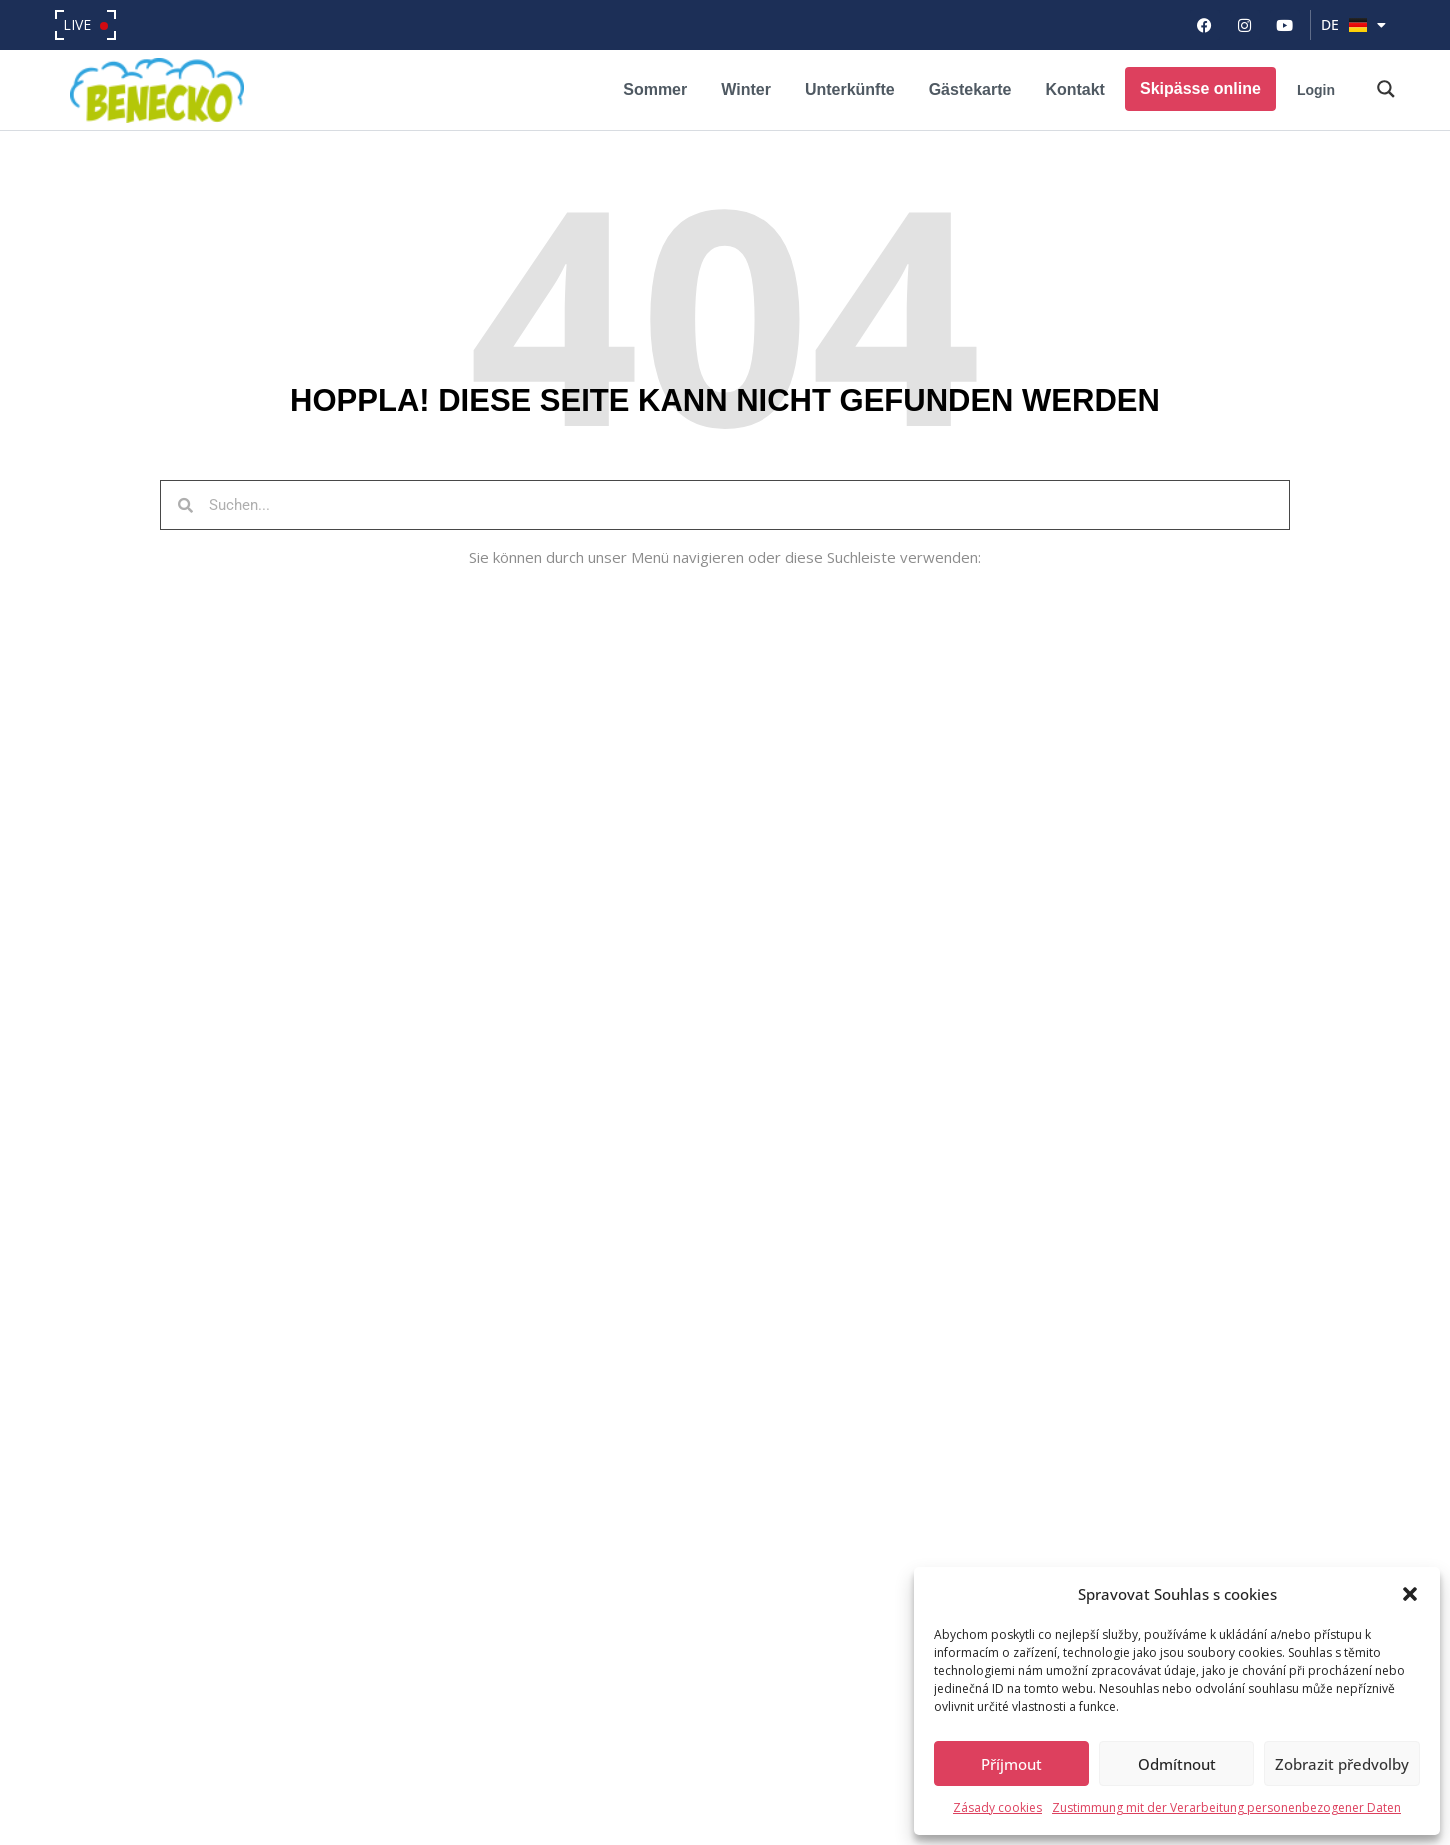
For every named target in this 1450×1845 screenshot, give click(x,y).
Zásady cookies (997, 1807)
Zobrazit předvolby (1342, 1764)
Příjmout (1011, 1764)
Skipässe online (1200, 88)
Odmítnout (1177, 1764)
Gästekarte (970, 89)
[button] (1410, 1594)
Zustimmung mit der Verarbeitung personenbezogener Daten (1226, 1807)
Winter (746, 89)
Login (1316, 90)
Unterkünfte (850, 89)
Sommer (655, 89)
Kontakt (1075, 89)
